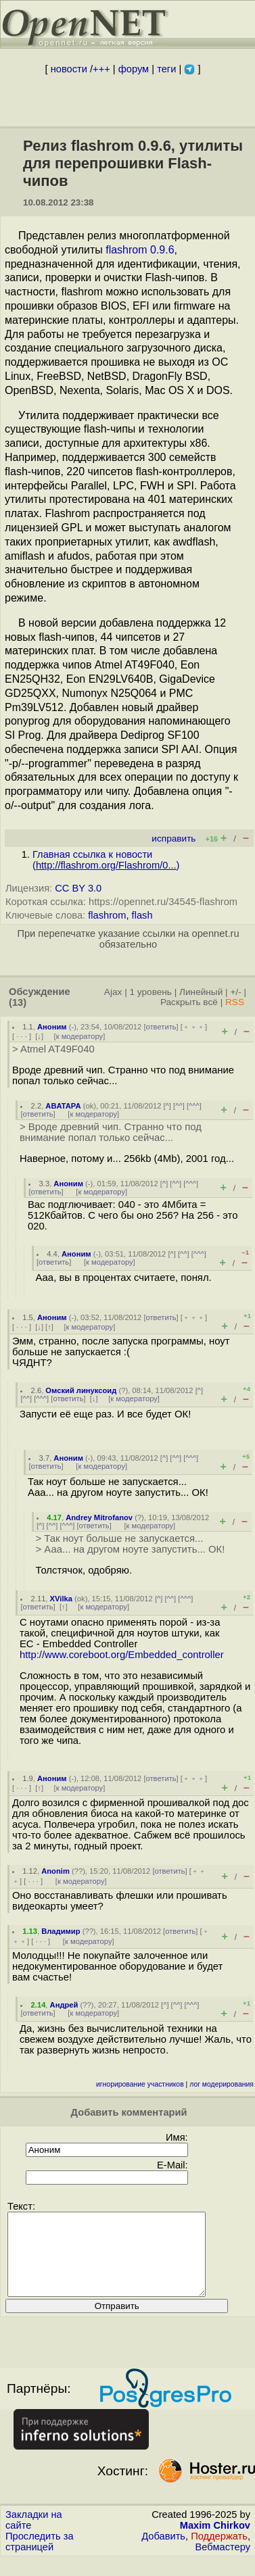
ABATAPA (62, 1106)
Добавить (163, 2552)
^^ (179, 1106)
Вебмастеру (222, 2563)
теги (166, 69)
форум (133, 69)
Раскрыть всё (189, 1002)
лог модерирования (221, 2084)
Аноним (52, 1027)
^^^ (194, 1106)
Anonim (55, 1871)
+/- (235, 992)
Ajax (113, 992)
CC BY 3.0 (78, 888)
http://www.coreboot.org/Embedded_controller (122, 1654)
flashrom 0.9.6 (140, 250)
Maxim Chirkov (215, 2541)
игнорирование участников (140, 2084)
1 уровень (150, 992)
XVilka (61, 1599)
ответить (161, 1027)
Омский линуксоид (80, 1390)
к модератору (79, 1036)
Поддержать (219, 2552)
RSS (234, 1002)
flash (142, 915)
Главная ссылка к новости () (106, 860)
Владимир (60, 1931)
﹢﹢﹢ (194, 1027)
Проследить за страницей (39, 2558)
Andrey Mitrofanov (99, 1517)
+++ (101, 69)
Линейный (201, 992)
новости (69, 69)
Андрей (64, 2005)
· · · (21, 1036)
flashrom (107, 915)
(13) (17, 1002)
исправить (173, 838)
